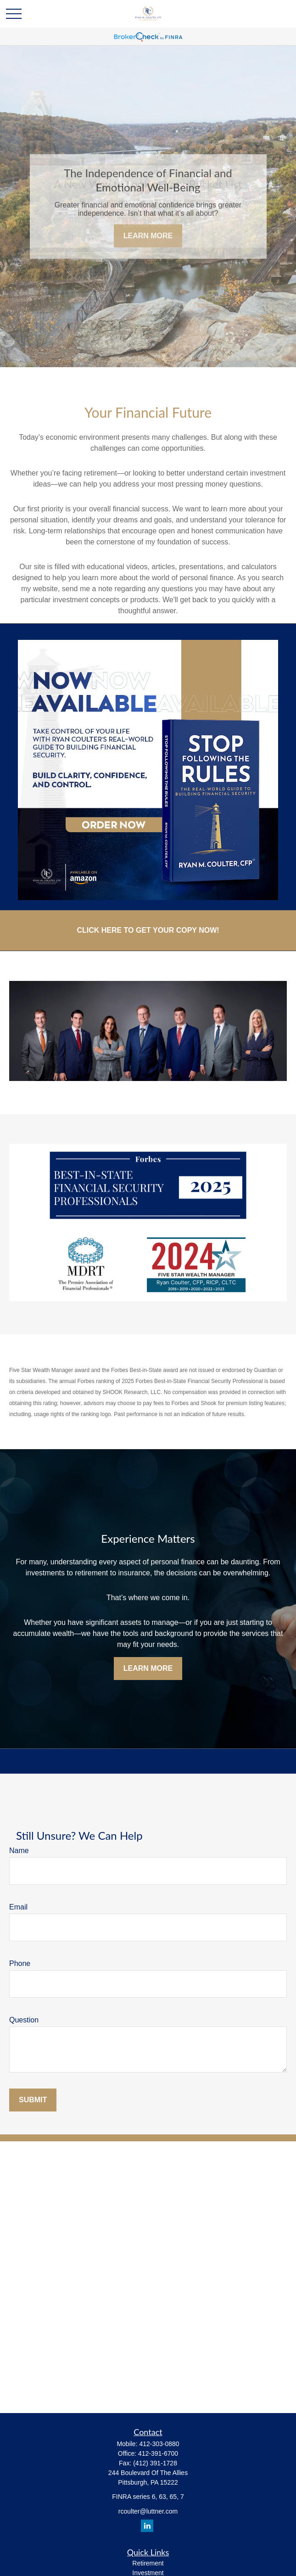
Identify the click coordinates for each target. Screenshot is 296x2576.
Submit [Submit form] (33, 2100)
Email (18, 1907)
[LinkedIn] (147, 2526)
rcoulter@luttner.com (148, 2511)
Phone (19, 1963)
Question (24, 2020)
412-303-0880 (159, 2443)
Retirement (147, 2563)
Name (19, 1850)
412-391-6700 (158, 2453)
